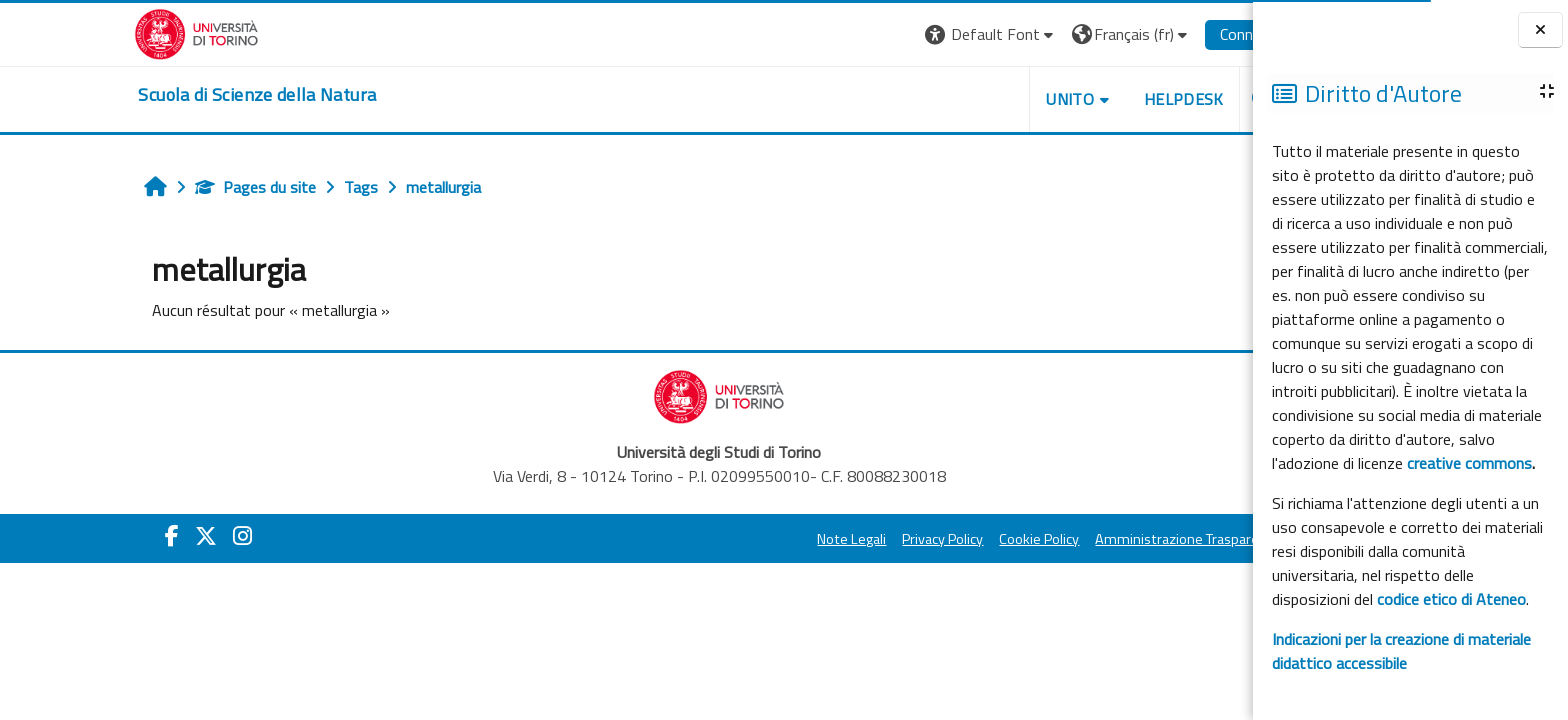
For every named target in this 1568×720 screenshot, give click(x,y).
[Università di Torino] (104, 32)
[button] (898, 34)
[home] (165, 95)
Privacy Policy (850, 539)
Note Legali (759, 539)
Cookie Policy (947, 539)
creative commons (1469, 463)
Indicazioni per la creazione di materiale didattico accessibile (1401, 651)
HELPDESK (1091, 99)
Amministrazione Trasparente (1096, 539)
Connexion (1162, 34)
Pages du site (163, 187)
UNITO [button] (977, 99)
